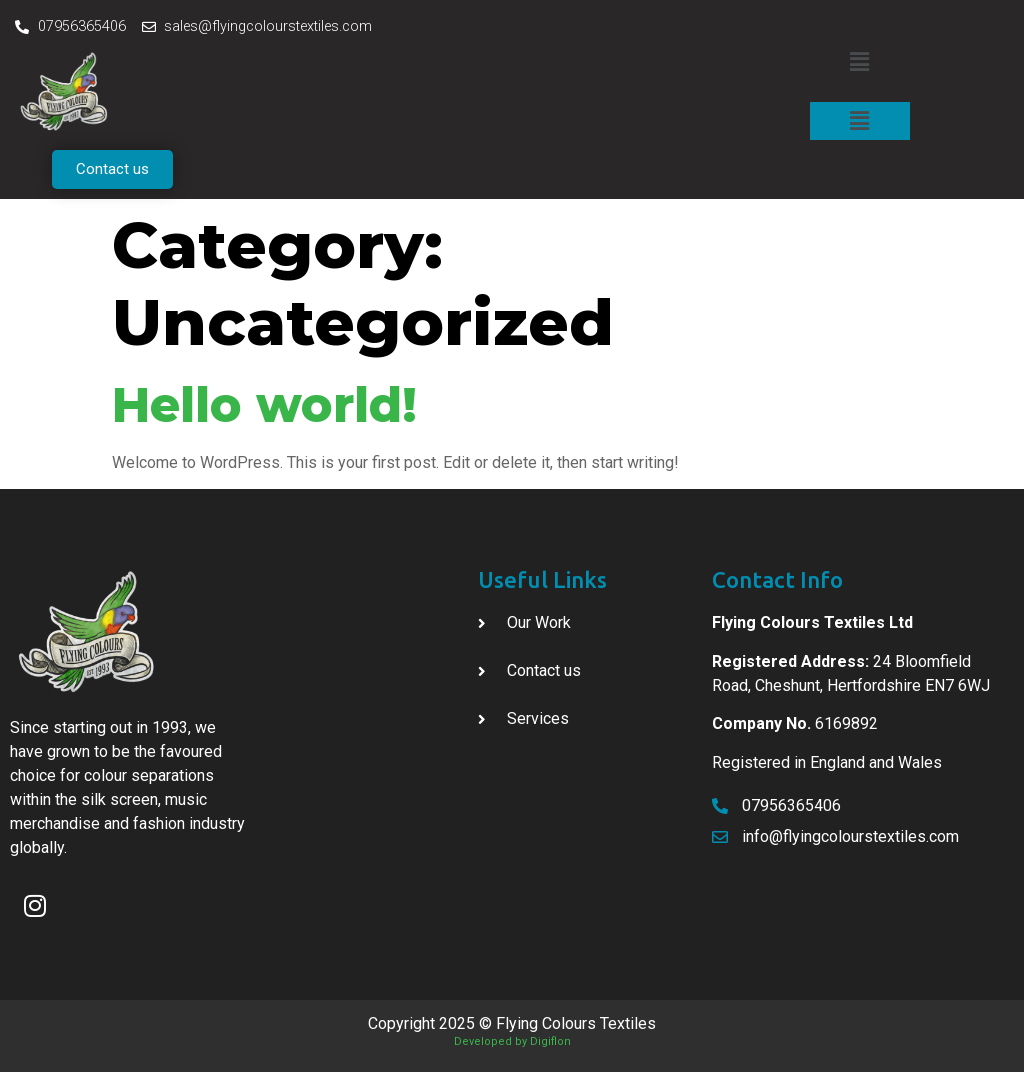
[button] (112, 169)
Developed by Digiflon (512, 1041)
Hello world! (264, 405)
